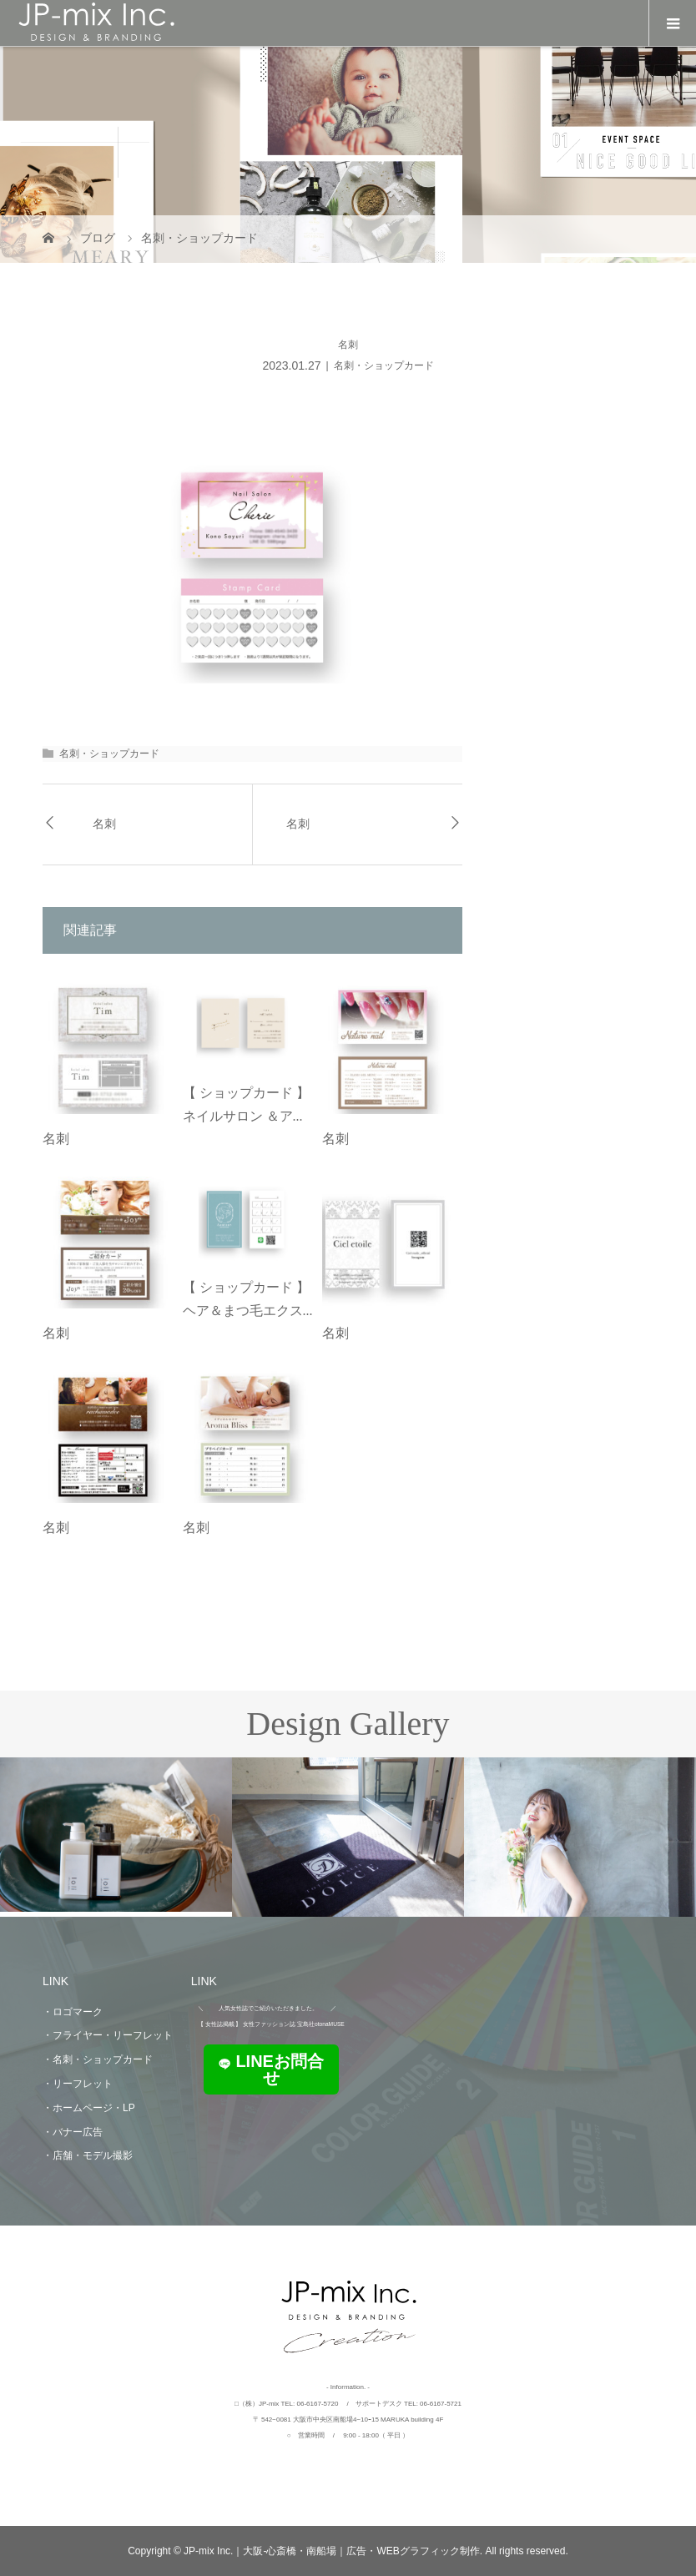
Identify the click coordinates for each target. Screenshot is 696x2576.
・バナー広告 (73, 2132)
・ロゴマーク (73, 2012)
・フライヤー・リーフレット (108, 2035)
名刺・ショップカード (384, 365)
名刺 (104, 824)
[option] (116, 1834)
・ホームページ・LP (89, 2108)
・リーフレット (78, 2084)
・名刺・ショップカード (98, 2059)
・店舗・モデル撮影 (88, 2155)
